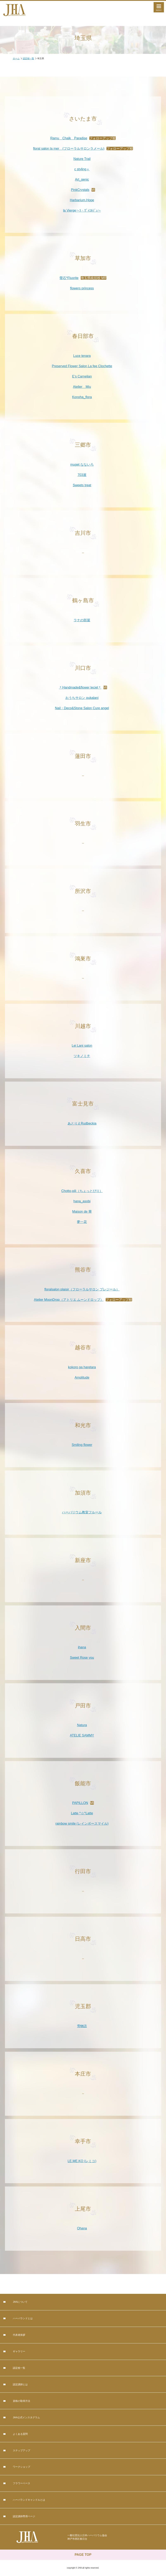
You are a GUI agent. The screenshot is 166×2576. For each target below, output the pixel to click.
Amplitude (82, 1377)
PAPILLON (80, 1803)
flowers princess (82, 288)
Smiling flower (82, 1445)
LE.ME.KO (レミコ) (82, 2161)
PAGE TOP (83, 2554)
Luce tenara (82, 356)
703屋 (82, 475)
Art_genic (82, 179)
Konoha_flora (82, 397)
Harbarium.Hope (82, 200)
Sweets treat (82, 485)
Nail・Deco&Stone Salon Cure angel (82, 708)
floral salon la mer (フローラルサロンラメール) (68, 148)
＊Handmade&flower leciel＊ (80, 687)
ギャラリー (19, 2351)
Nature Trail (82, 159)
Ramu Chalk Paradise (68, 138)
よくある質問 (20, 2434)
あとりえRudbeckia (82, 1123)
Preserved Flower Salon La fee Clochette (82, 366)
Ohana (82, 2228)
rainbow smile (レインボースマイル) (82, 1823)
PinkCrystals (80, 190)
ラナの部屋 (82, 620)
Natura (82, 1725)
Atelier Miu (82, 386)
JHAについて (20, 2301)
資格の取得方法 (21, 2401)
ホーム (16, 58)
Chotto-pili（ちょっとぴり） (82, 1191)
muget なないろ (82, 464)
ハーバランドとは (23, 2318)
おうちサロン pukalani (81, 698)
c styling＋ (82, 169)
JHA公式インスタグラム (26, 2417)
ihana (82, 1647)
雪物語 (82, 2026)
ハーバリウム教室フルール (82, 1512)
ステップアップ (21, 2450)
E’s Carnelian (82, 376)
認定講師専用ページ (24, 2516)
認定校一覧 (28, 58)
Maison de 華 (82, 1211)
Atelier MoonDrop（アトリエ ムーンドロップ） (69, 1299)
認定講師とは (20, 2384)
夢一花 (82, 1222)
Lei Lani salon (82, 1045)
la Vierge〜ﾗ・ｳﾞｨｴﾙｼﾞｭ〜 (82, 210)
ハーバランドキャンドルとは (29, 2499)
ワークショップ (21, 2466)
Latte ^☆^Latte (82, 1813)
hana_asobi (82, 1201)
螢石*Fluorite (69, 278)
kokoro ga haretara (82, 1367)
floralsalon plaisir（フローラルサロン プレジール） (82, 1289)
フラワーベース (21, 2483)
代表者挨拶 (19, 2334)
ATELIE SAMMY (82, 1735)
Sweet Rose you (82, 1657)
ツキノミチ (82, 1056)
